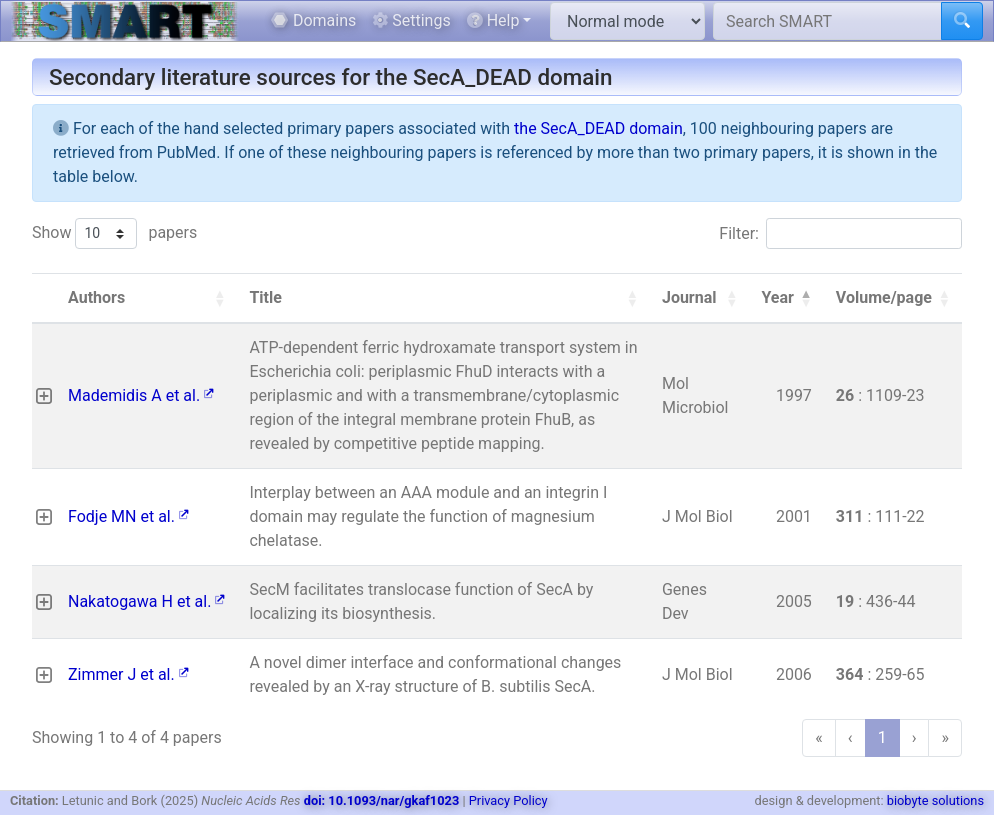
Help (493, 20)
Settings (411, 20)
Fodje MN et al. (128, 516)
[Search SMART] (827, 21)
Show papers (114, 233)
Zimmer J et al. (128, 674)
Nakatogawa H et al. (146, 601)
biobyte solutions (935, 800)
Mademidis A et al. (141, 395)
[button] (219, 298)
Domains (313, 20)
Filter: (739, 233)
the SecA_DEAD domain (598, 128)
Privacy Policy (508, 800)
